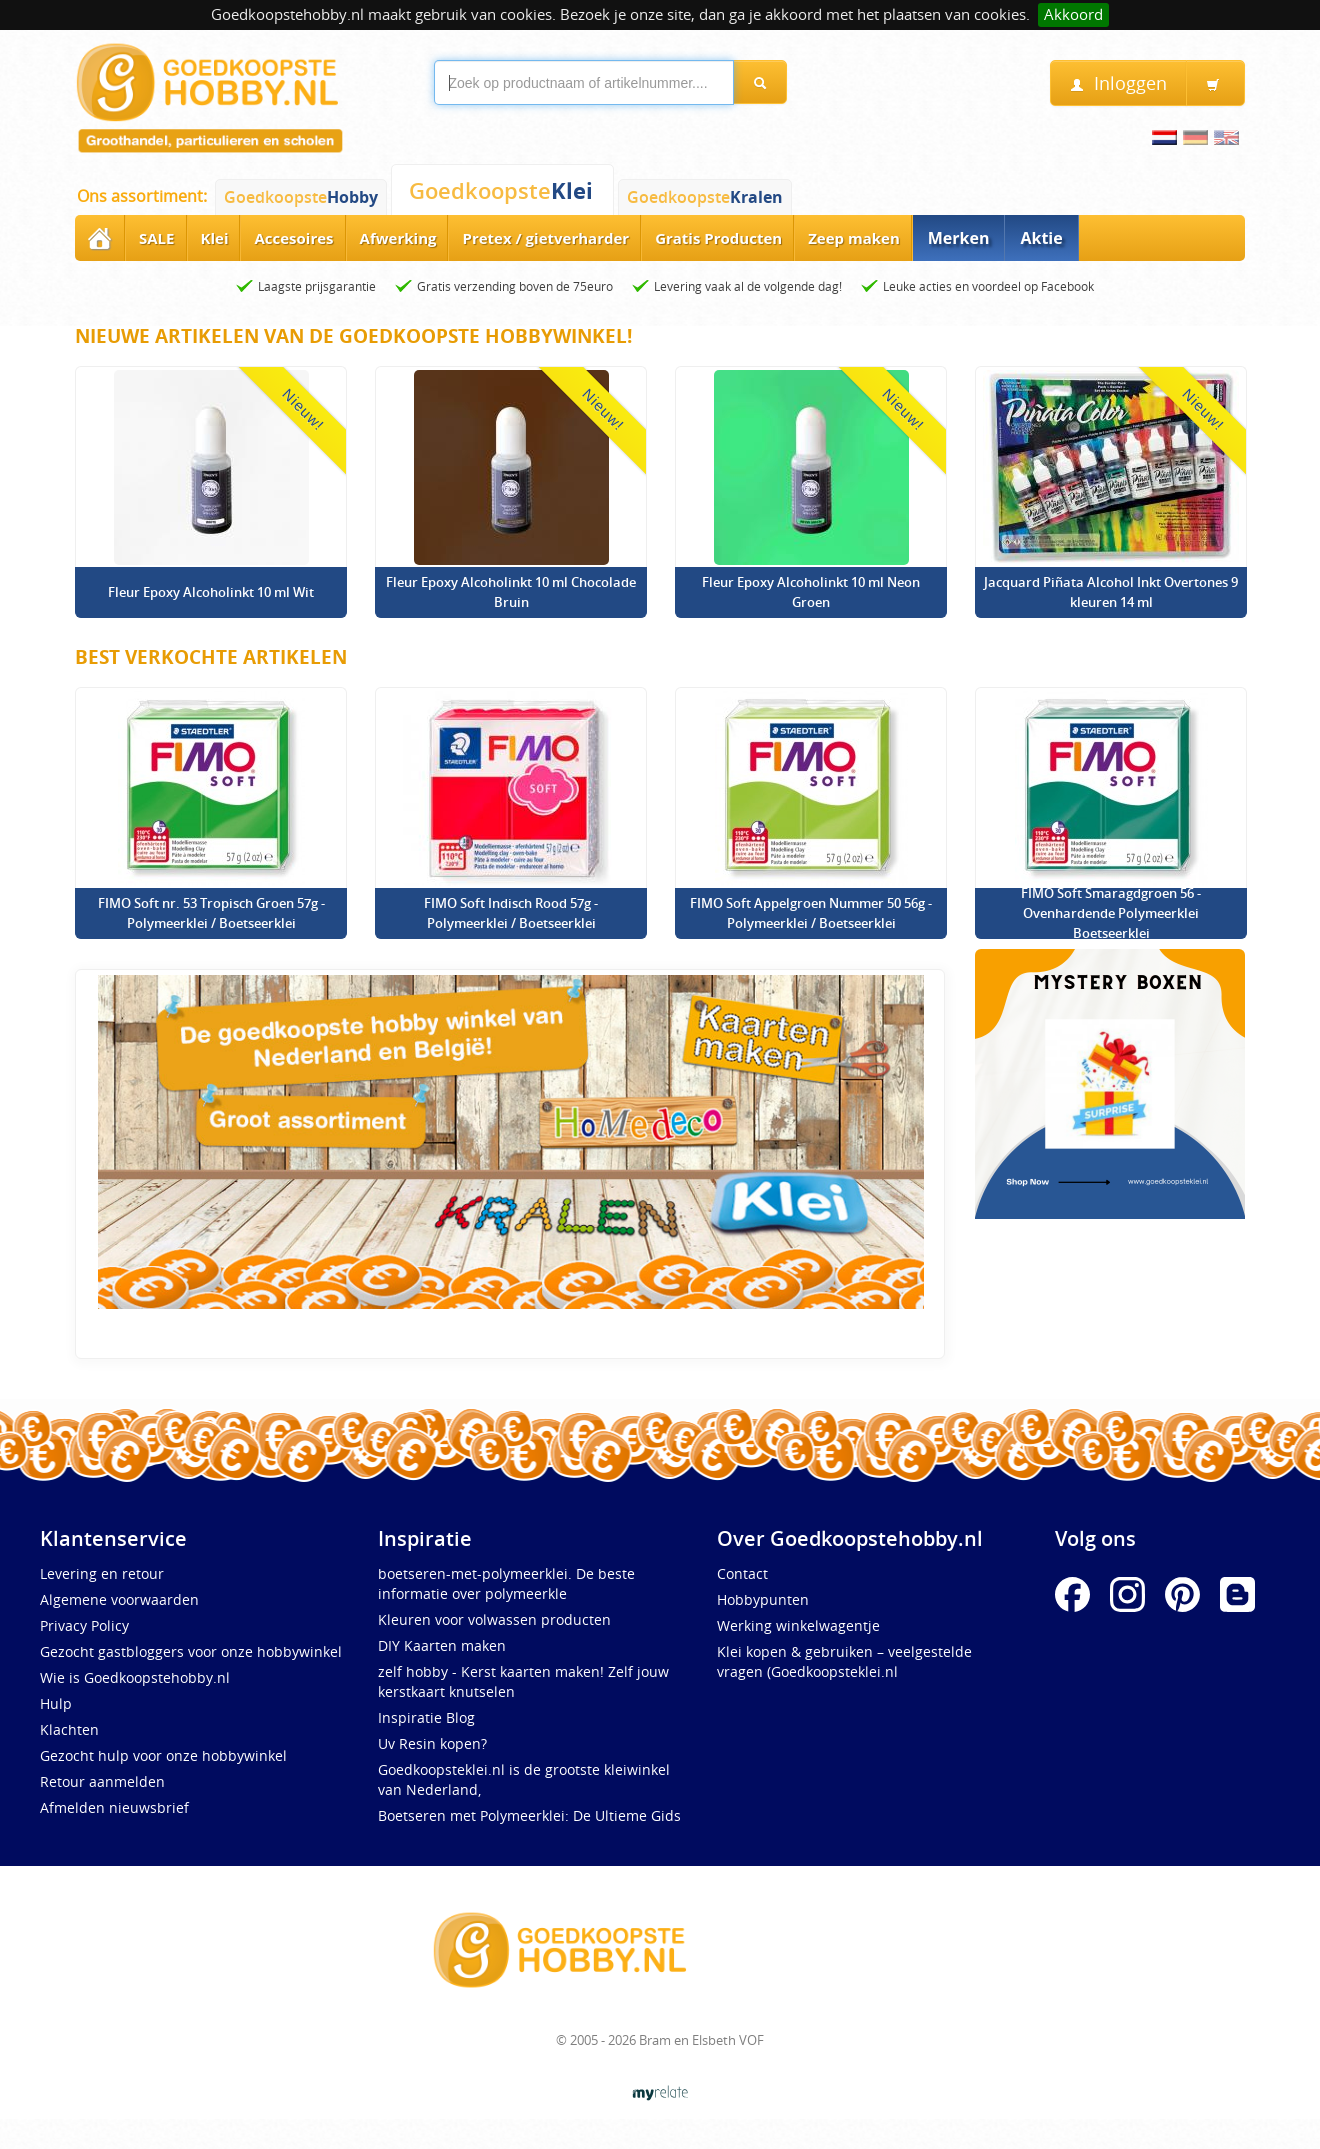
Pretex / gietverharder (545, 238)
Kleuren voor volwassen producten (494, 1619)
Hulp (56, 1703)
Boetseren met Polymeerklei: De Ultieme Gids (529, 1815)
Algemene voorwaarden (119, 1599)
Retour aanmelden (102, 1781)
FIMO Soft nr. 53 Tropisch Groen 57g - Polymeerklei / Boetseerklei (211, 913)
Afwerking (398, 238)
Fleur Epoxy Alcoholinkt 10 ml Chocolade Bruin (511, 592)
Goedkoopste (301, 197)
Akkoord (1073, 14)
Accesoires (293, 238)
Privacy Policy (84, 1625)
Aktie (1041, 238)
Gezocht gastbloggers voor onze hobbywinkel (191, 1651)
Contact (742, 1573)
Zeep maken (854, 238)
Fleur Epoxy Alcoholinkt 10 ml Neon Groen (811, 592)
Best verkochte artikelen (211, 657)
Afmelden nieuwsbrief (114, 1807)
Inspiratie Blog (426, 1717)
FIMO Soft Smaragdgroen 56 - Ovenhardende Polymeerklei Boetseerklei (1111, 913)
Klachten (69, 1729)
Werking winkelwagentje (798, 1625)
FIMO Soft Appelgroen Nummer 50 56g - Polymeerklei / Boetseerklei (811, 913)
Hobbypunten (763, 1599)
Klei (215, 238)
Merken (959, 238)
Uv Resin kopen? (432, 1743)
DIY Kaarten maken (442, 1645)
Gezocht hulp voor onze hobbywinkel (163, 1755)
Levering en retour (102, 1573)
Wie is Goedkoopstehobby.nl (135, 1677)
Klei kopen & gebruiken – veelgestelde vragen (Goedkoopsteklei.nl (844, 1661)
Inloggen (1118, 83)
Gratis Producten (718, 238)
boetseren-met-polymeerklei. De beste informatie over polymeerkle (506, 1583)
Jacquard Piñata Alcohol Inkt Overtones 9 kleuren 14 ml (1111, 592)
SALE (157, 238)
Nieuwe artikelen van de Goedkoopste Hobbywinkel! (353, 336)
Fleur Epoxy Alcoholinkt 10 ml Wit (211, 592)
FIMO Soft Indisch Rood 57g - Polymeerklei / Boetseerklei (511, 913)
